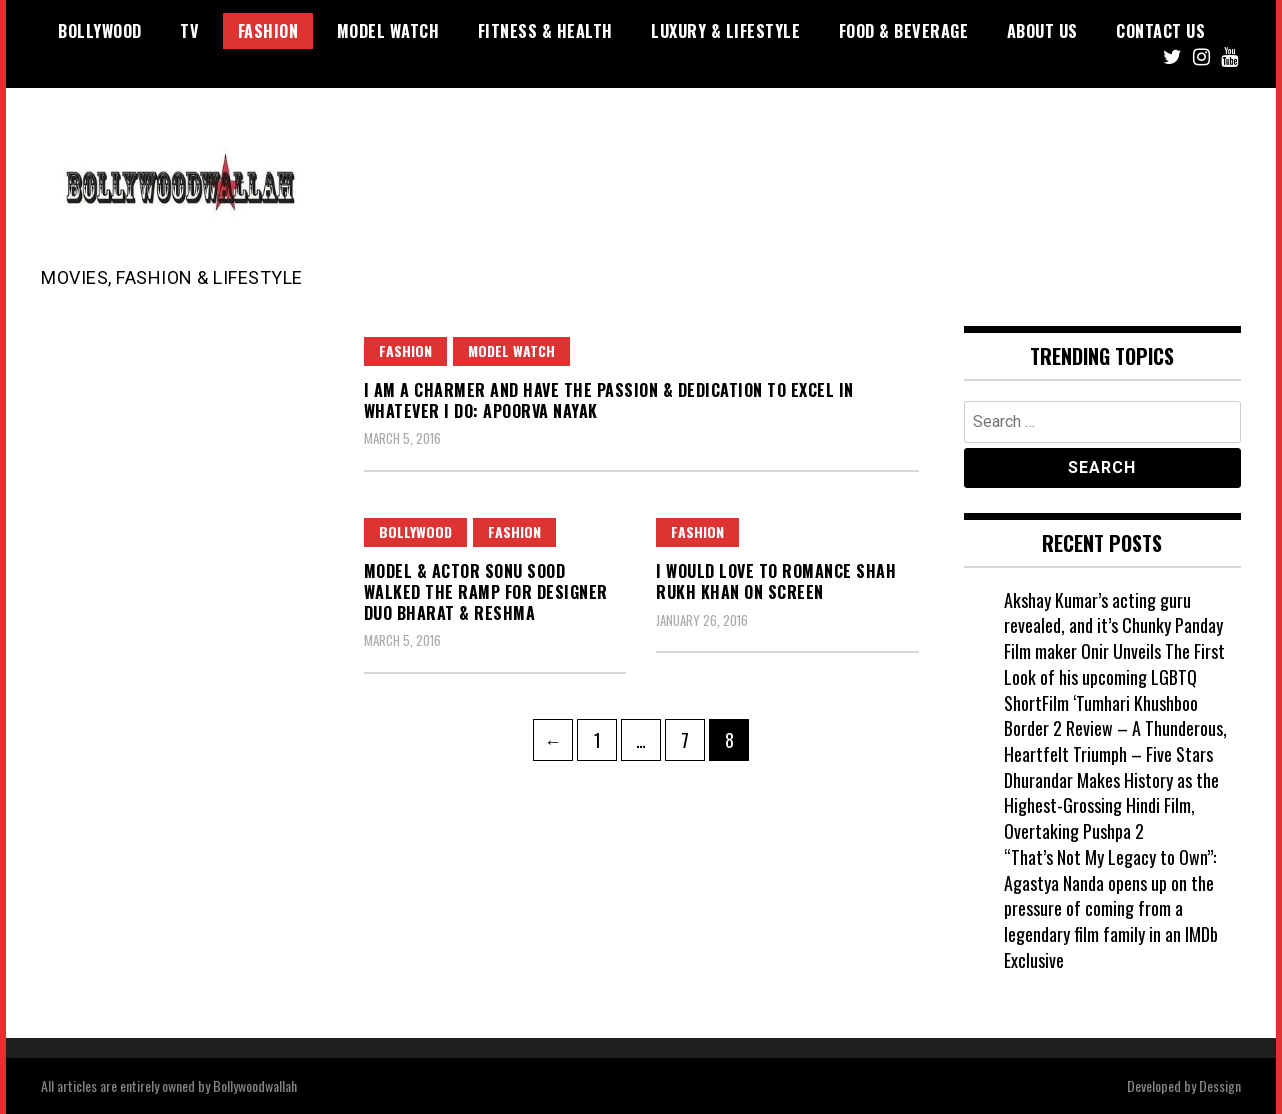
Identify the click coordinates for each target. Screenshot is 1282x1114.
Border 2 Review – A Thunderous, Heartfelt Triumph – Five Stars (1115, 741)
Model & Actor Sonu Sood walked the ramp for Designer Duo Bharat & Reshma (486, 592)
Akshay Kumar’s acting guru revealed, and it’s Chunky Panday (1113, 613)
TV (189, 31)
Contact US (1160, 31)
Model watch (388, 31)
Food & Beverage (904, 31)
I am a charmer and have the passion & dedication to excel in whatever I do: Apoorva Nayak (609, 400)
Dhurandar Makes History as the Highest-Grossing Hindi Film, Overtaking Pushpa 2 (1111, 805)
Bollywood (100, 31)
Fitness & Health (545, 31)
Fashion (268, 31)
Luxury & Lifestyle (725, 31)
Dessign (1220, 1085)
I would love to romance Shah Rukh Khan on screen (776, 581)
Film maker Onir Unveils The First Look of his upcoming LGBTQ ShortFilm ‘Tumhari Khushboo (1114, 676)
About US (1042, 31)
